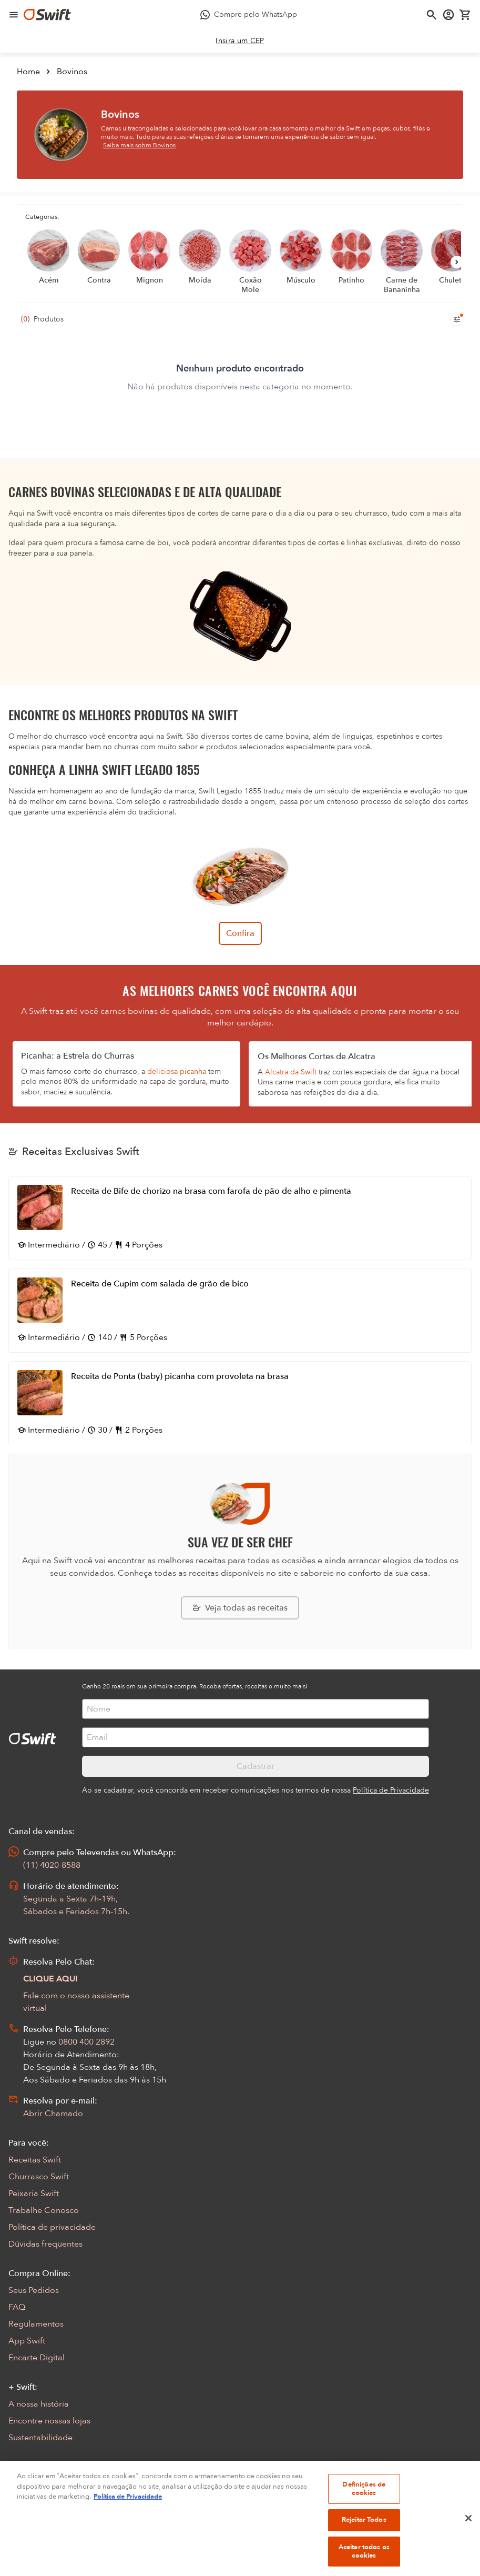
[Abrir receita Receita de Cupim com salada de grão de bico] (240, 1311)
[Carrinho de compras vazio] (465, 14)
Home (28, 71)
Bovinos (72, 71)
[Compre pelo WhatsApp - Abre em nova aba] (248, 14)
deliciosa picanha (176, 1071)
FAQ (16, 2307)
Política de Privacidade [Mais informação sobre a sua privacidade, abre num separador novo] (128, 2515)
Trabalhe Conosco (43, 2210)
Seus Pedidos (33, 2290)
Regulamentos (36, 2324)
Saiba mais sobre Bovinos (139, 145)
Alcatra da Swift (290, 1072)
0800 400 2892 (86, 2042)
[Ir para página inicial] (47, 14)
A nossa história (38, 2404)
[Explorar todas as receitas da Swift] (240, 1607)
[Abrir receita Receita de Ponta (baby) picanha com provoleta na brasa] (240, 1403)
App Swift (26, 2341)
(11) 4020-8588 (51, 1865)
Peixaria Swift (33, 2193)
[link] (240, 41)
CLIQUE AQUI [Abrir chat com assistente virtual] (50, 1979)
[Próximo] (457, 262)
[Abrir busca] (431, 14)
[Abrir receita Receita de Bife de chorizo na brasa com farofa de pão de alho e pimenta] (240, 1218)
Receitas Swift (34, 2160)
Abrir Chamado (53, 2113)
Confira (240, 933)
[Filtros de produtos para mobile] (457, 319)
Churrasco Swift (38, 2176)
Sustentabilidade (40, 2437)
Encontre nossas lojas (49, 2421)
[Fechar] (468, 2536)
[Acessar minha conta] (448, 14)
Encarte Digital (36, 2357)
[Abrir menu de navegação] (13, 14)
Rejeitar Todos (364, 2538)
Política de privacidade (52, 2227)
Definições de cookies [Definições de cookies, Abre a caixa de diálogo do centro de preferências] (363, 2507)
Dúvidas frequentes (45, 2244)
